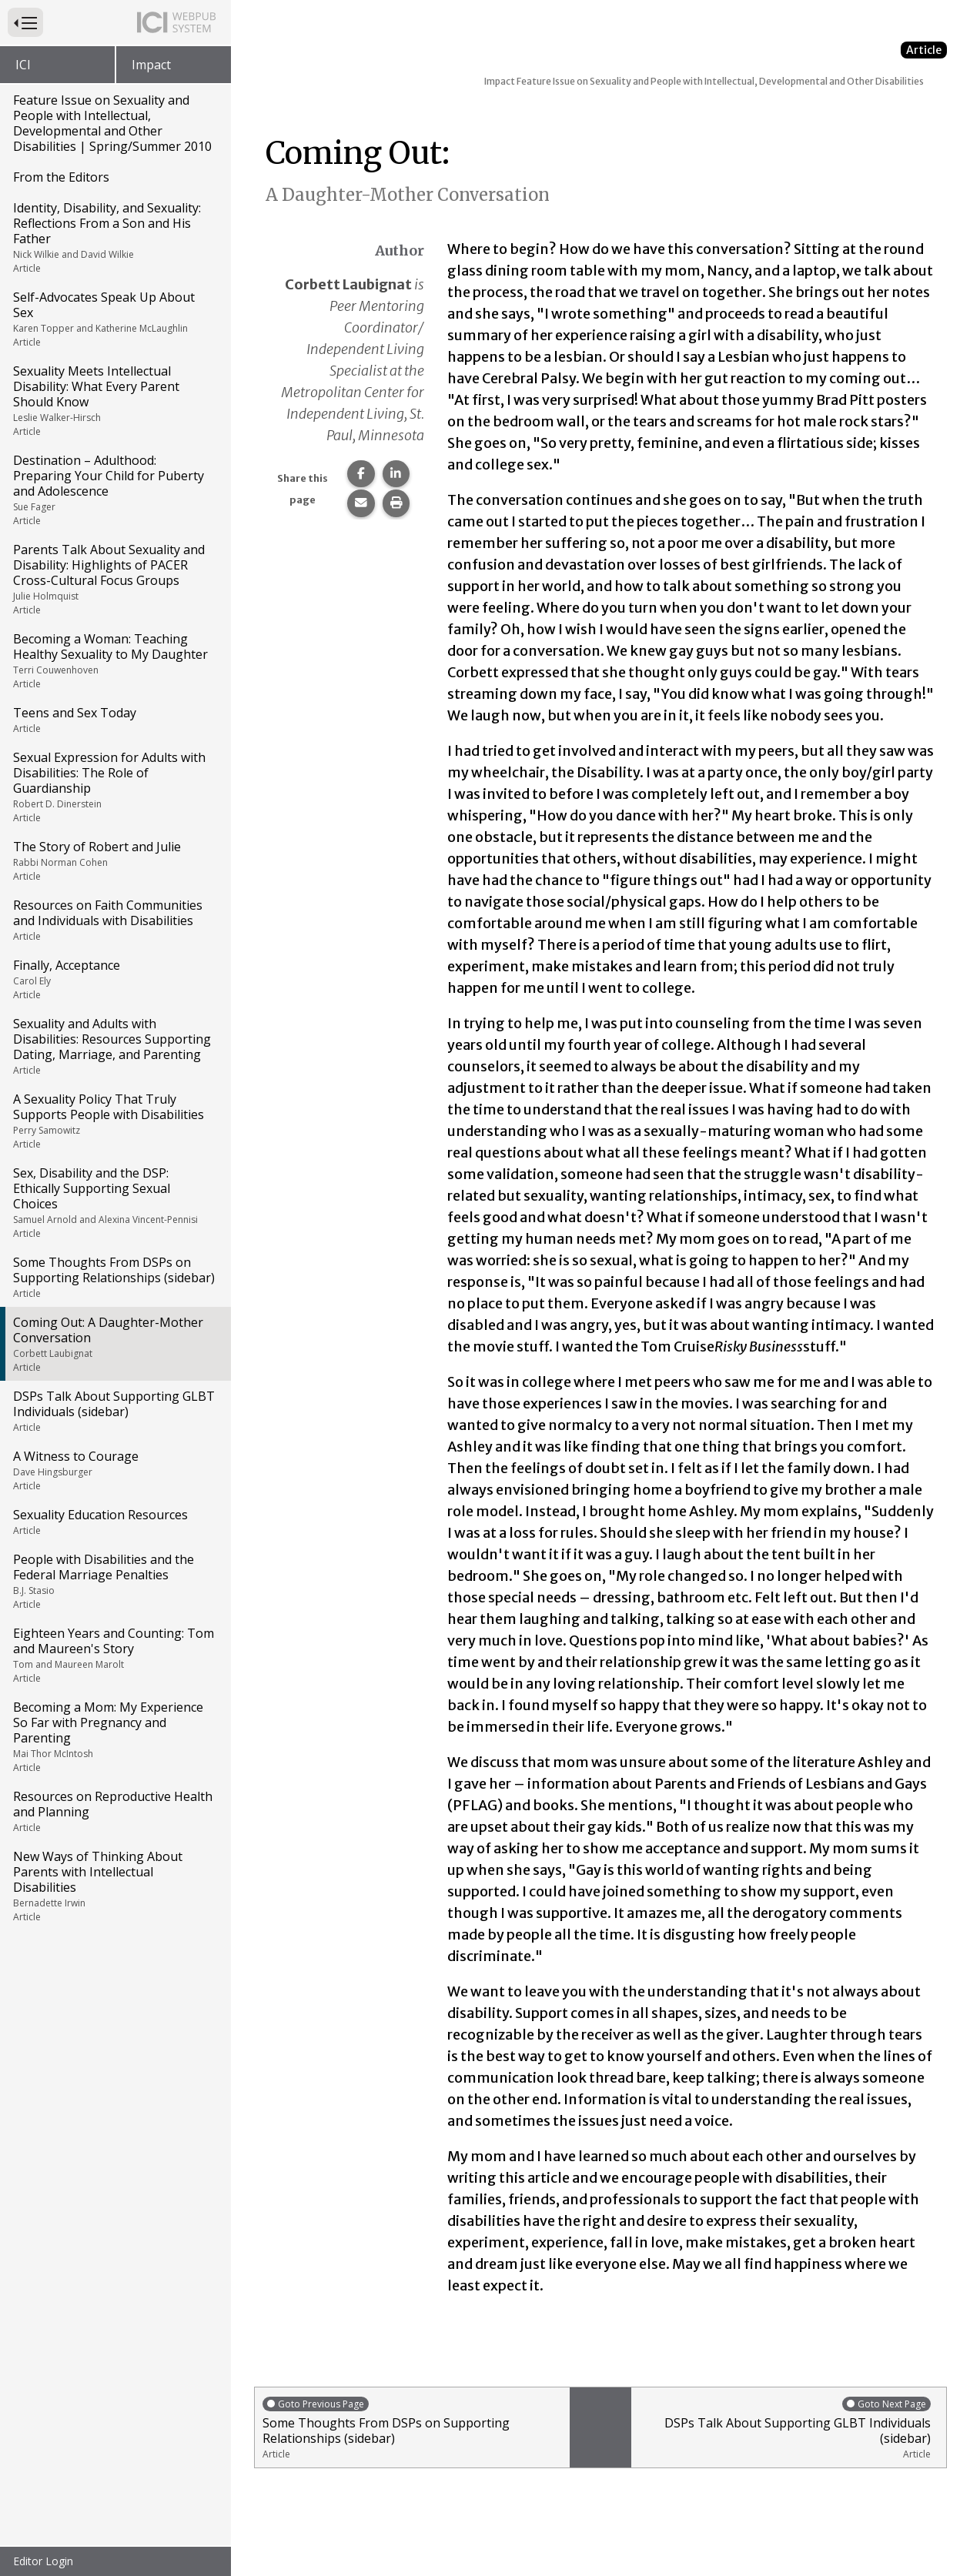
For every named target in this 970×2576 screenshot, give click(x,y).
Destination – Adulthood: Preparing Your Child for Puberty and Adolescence (114, 489)
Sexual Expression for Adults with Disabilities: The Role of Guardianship (114, 786)
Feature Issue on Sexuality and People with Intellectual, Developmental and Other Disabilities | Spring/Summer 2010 (112, 123)
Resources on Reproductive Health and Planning (114, 1811)
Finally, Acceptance (114, 979)
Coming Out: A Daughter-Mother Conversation (114, 1344)
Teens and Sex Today (114, 719)
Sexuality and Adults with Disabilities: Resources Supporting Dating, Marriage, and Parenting (114, 1046)
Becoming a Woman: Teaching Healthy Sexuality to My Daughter (114, 660)
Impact (151, 64)
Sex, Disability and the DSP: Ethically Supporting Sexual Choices (114, 1202)
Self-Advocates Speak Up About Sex (114, 319)
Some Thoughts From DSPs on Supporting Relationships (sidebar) (114, 1277)
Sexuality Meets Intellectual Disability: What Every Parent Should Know (114, 400)
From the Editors (61, 177)
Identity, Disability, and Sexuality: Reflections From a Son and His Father (114, 237)
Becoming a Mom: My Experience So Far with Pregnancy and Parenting (114, 1736)
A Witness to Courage (114, 1470)
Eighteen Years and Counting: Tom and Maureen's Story (114, 1655)
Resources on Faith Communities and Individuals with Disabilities (114, 920)
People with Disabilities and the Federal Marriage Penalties (114, 1581)
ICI (23, 64)
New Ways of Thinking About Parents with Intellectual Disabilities (114, 1885)
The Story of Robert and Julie (114, 860)
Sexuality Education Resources (114, 1521)
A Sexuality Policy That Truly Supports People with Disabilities (114, 1121)
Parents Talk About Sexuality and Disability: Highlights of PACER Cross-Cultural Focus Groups (114, 578)
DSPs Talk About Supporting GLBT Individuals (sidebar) (114, 1411)
